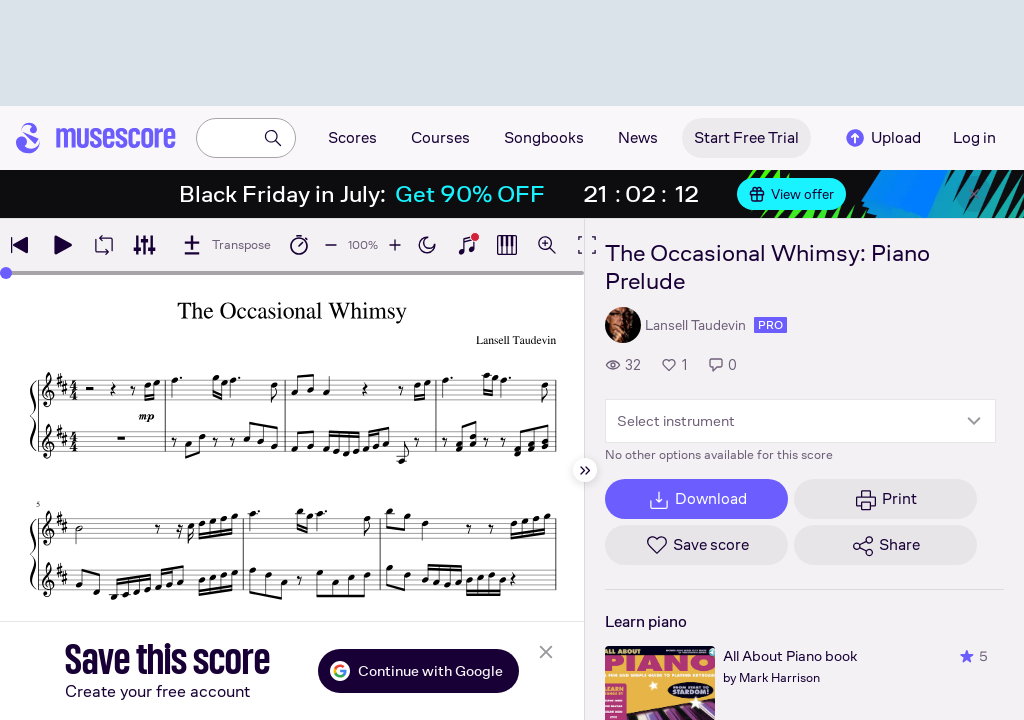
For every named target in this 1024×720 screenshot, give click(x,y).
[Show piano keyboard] (467, 245)
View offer (791, 194)
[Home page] (96, 138)
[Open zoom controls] (547, 245)
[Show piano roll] (507, 245)
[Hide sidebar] (585, 470)
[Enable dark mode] (427, 245)
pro (770, 325)
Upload (882, 138)
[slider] (6, 273)
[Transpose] (225, 245)
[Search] (273, 138)
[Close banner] (974, 194)
